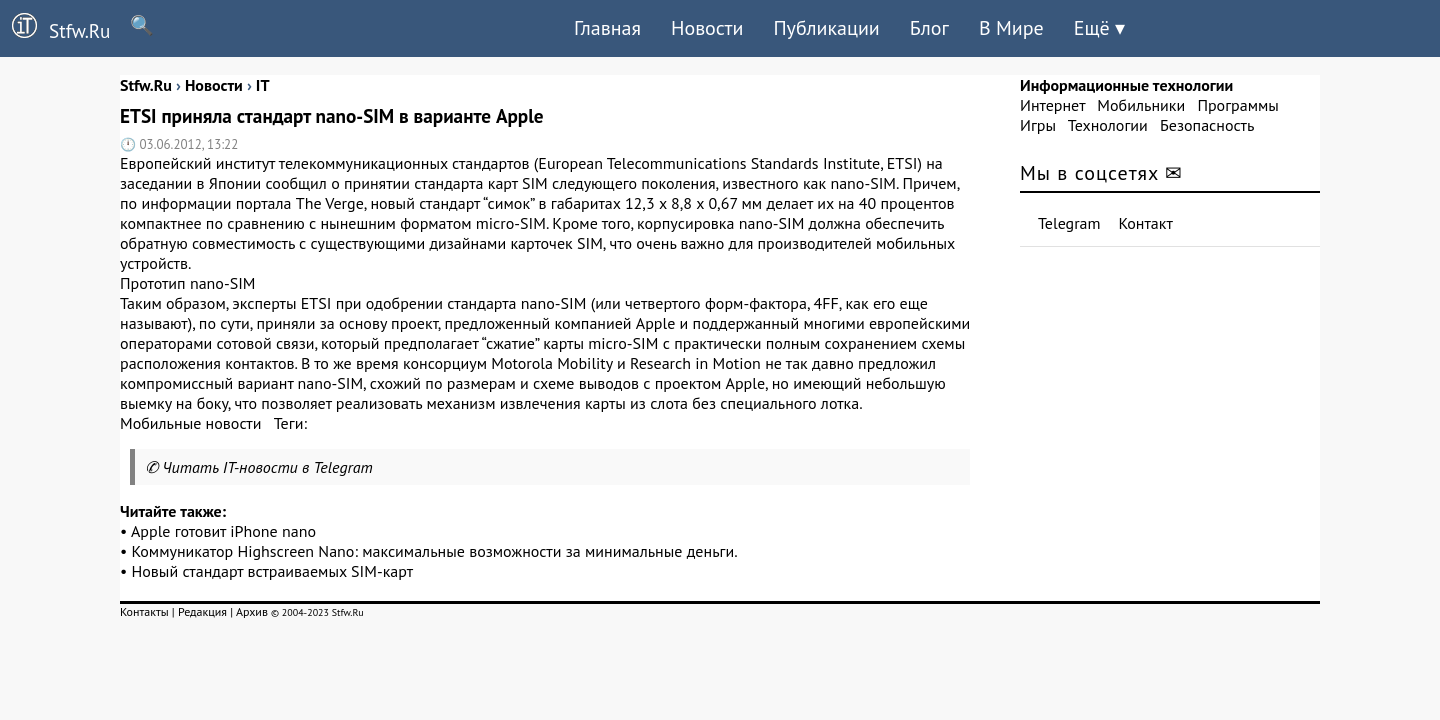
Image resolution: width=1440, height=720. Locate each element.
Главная (607, 28)
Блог (929, 28)
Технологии (1108, 125)
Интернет (1052, 105)
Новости (707, 28)
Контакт (1146, 223)
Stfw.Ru (55, 28)
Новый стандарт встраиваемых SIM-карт (273, 571)
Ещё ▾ (1099, 28)
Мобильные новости (190, 423)
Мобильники (1141, 105)
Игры (1038, 125)
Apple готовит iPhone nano (223, 531)
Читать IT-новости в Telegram (267, 467)
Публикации (826, 28)
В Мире (1011, 28)
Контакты (144, 611)
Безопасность (1207, 125)
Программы (1237, 105)
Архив (252, 611)
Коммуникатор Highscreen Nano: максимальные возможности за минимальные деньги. (435, 551)
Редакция (202, 611)
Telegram (1069, 223)
